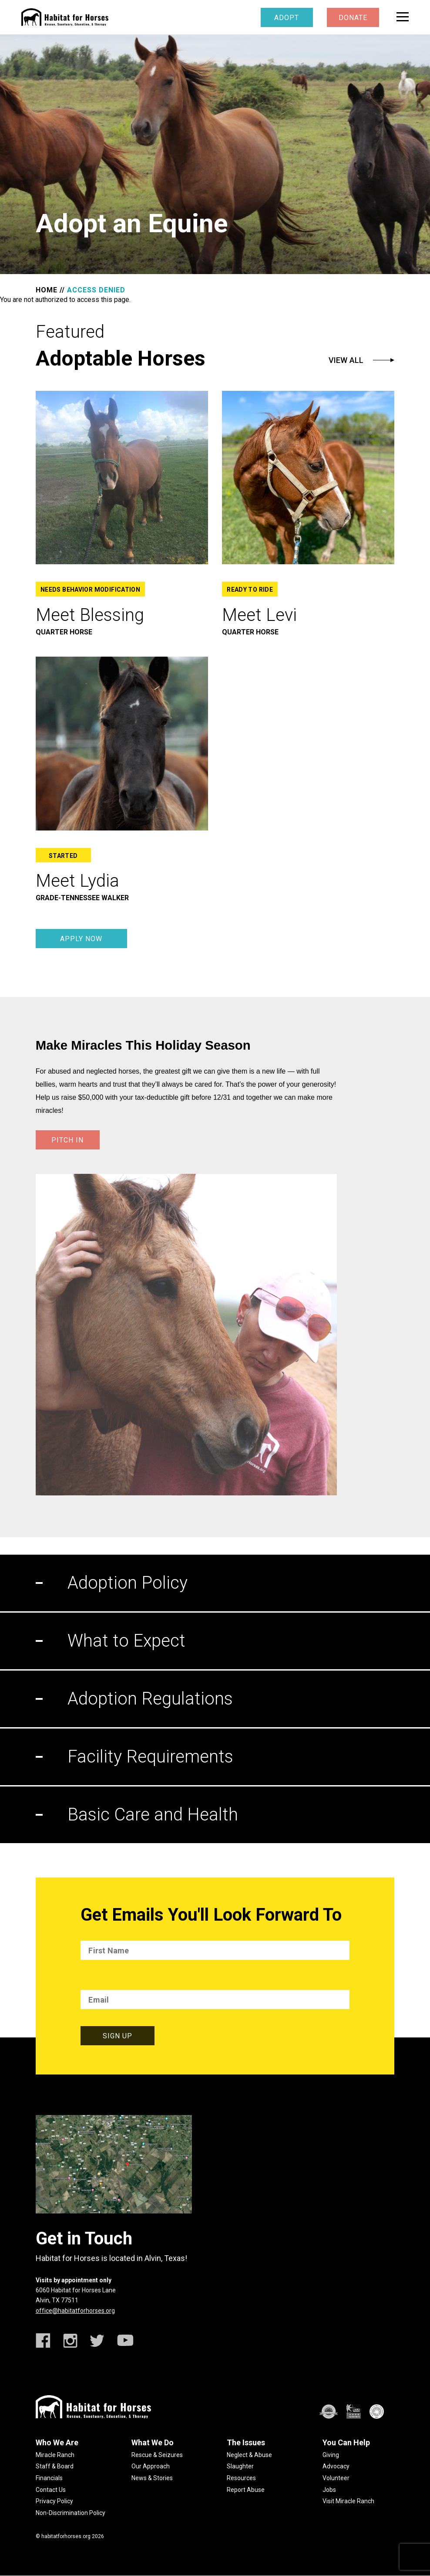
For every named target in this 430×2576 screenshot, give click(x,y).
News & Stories (152, 2477)
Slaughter (240, 2466)
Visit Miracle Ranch (348, 2501)
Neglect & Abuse (249, 2454)
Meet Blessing (90, 615)
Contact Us (51, 2489)
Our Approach (150, 2466)
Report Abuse (246, 2489)
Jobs (329, 2489)
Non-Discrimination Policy (70, 2512)
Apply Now (81, 939)
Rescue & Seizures (157, 2454)
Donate (353, 18)
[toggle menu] (402, 16)
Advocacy (335, 2466)
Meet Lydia (77, 881)
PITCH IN (67, 1140)
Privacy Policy (54, 2501)
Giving (330, 2454)
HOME (46, 290)
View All (346, 360)
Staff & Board (55, 2466)
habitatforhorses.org (66, 2536)
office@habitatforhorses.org (75, 2310)
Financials (49, 2477)
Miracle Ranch (55, 2454)
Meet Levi (259, 615)
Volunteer (335, 2477)
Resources (241, 2477)
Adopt (286, 18)
